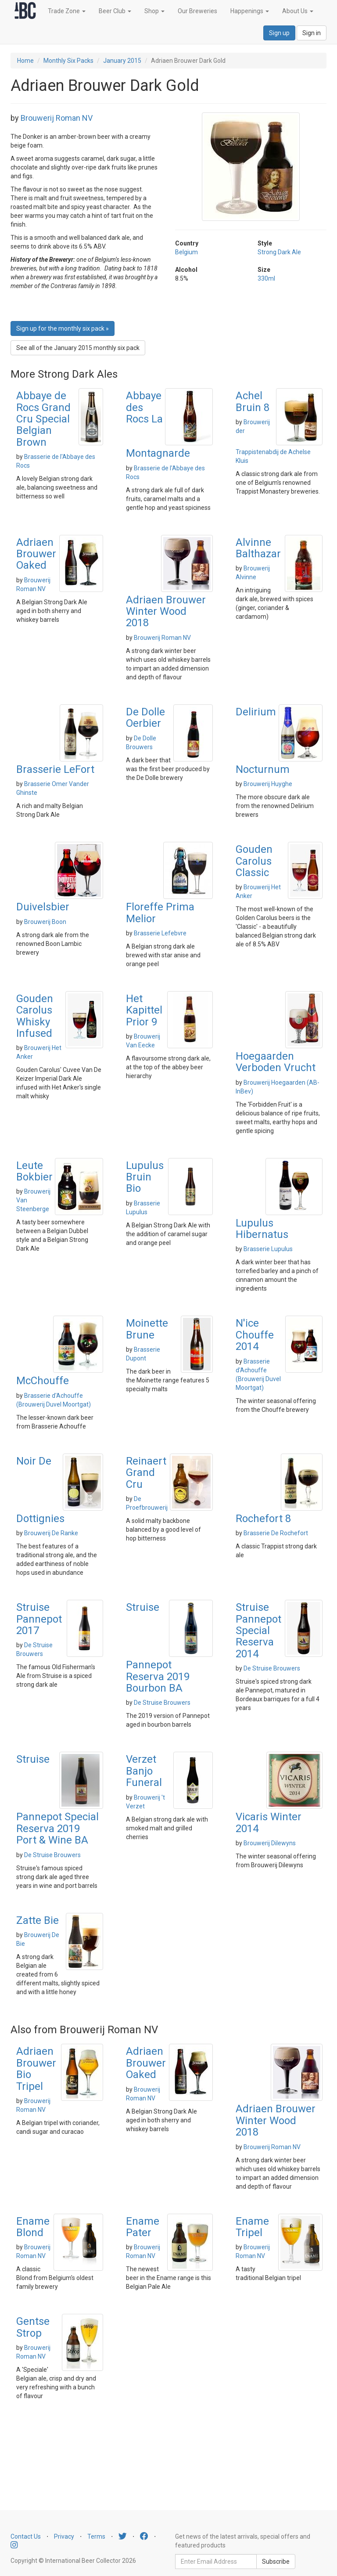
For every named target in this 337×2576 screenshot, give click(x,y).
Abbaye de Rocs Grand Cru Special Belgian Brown (43, 419)
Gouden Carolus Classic (254, 861)
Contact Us (26, 2536)
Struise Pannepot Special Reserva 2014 (258, 1630)
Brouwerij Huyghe (268, 783)
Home (25, 60)
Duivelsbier (42, 907)
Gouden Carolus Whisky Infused (34, 1015)
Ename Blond (33, 2227)
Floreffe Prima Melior (160, 912)
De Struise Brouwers (162, 1702)
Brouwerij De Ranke (51, 1533)
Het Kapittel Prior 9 (144, 1010)
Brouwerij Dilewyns (270, 1843)
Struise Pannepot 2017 (39, 1619)
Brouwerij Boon (45, 921)
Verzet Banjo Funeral (144, 1771)
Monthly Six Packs (68, 60)
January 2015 (122, 60)
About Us (297, 10)
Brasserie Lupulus (268, 1248)
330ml (266, 278)
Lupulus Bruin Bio (145, 1177)
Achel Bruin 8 (252, 401)
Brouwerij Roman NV (57, 118)
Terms (96, 2536)
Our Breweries (197, 10)
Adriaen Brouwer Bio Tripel (36, 2068)
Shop (154, 10)
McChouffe (42, 1381)
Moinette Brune (147, 1329)
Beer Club (115, 10)
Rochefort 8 (263, 1518)
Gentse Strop (33, 2327)
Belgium (186, 252)
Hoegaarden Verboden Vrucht (275, 1062)
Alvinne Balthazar (258, 548)
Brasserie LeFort (55, 769)
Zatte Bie (37, 1920)
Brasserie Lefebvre (160, 933)
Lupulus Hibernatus (262, 1229)
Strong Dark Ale (279, 252)
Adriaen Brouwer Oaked (36, 554)
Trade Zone (67, 10)
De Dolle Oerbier (145, 717)
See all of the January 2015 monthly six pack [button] (78, 347)
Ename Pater (142, 2227)
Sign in (311, 32)
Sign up (279, 32)
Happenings (249, 10)
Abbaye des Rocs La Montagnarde (158, 424)
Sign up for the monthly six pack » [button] (62, 328)
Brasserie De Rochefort (276, 1533)
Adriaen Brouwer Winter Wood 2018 (166, 611)
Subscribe (276, 2561)
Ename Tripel (252, 2227)
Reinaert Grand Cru (146, 1472)
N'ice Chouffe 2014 (255, 1335)
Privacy (64, 2536)
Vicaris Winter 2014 (268, 1822)
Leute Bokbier (34, 1171)
